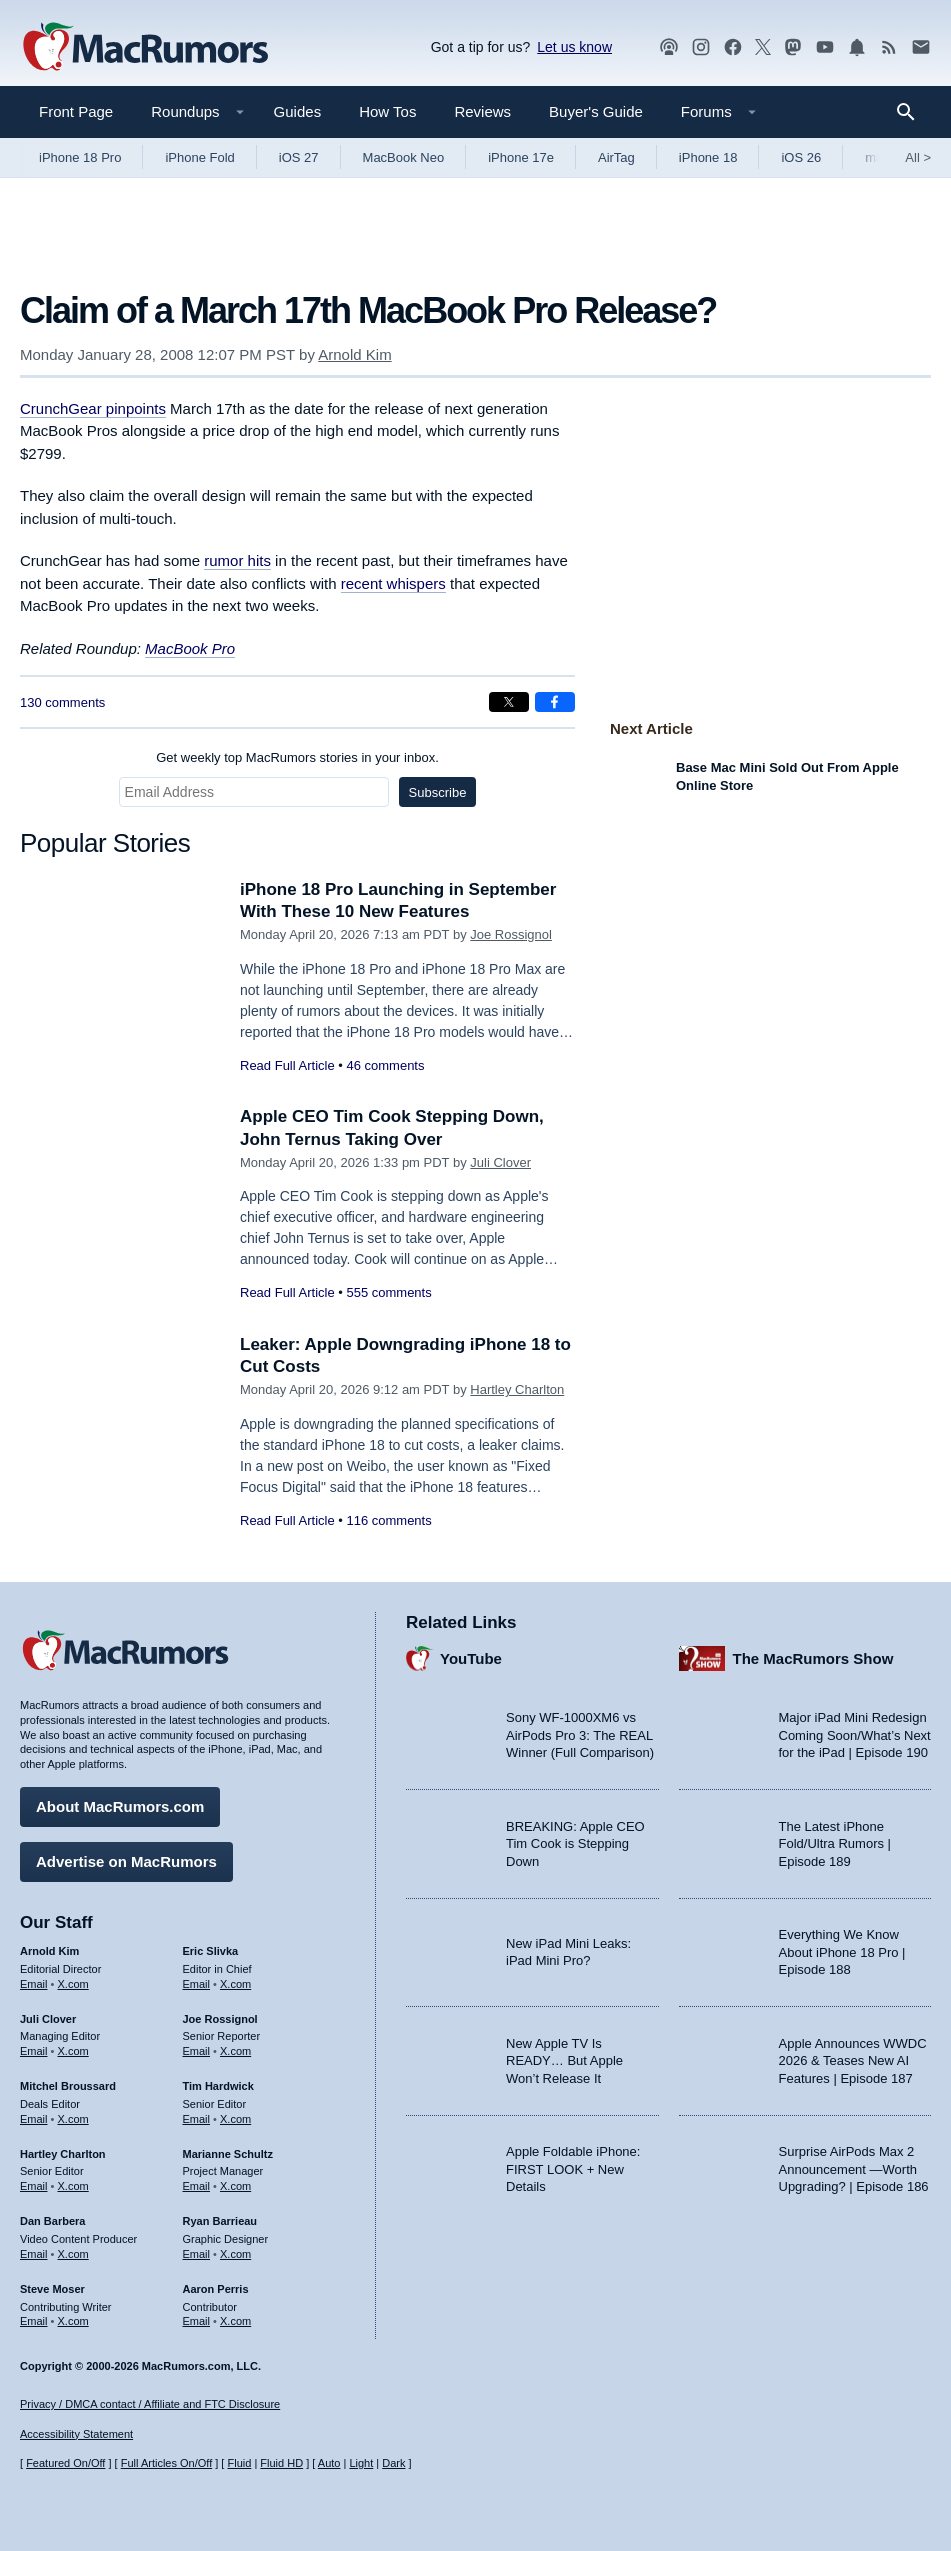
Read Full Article (287, 1065)
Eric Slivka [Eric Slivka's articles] (211, 1951)
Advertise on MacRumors (126, 1861)
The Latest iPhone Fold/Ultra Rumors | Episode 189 (835, 1844)
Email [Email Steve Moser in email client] (34, 2321)
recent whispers (393, 583)
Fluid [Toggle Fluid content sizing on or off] (239, 2463)
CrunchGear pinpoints (93, 408)
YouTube (471, 1658)
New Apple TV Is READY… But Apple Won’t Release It (564, 2061)
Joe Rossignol (511, 934)
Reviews (482, 111)
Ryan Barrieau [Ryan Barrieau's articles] (220, 2221)
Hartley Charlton (517, 1389)
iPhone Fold (199, 157)
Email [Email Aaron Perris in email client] (197, 2321)
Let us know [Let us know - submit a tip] (574, 47)
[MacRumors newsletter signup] (921, 47)
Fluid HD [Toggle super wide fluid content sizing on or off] (281, 2463)
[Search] (912, 112)
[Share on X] (509, 702)
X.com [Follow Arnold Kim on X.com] (73, 1984)
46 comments (385, 1065)
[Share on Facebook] (555, 702)
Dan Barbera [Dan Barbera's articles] (52, 2221)
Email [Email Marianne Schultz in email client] (197, 2186)
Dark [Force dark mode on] (393, 2463)
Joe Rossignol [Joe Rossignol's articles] (220, 2019)
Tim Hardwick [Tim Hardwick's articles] (218, 2086)
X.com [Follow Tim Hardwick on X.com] (235, 2119)
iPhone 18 (708, 157)
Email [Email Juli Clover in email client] (34, 2051)
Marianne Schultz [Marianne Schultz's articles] (228, 2154)
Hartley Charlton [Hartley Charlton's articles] (63, 2154)
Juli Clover (500, 1162)
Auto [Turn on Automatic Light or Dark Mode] (329, 2463)
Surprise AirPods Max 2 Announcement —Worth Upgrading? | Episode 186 (854, 2169)
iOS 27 (299, 157)
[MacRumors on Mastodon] (793, 47)
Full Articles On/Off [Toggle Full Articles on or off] (167, 2463)
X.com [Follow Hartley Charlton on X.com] (73, 2186)
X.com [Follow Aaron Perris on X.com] (235, 2321)
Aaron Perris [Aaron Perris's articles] (216, 2289)
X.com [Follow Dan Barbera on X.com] (73, 2254)
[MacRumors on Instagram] (701, 47)
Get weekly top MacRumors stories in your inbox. (297, 757)
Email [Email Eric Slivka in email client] (197, 1984)
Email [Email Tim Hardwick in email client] (197, 2119)
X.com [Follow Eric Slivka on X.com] (235, 1984)
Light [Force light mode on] (361, 2463)
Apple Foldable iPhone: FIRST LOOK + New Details (573, 2169)
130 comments (62, 702)
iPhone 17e (521, 157)
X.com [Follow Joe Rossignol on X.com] (235, 2051)
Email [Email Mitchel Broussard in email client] (34, 2119)
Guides (298, 111)
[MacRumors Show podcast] (669, 47)
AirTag (616, 157)
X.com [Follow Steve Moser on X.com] (73, 2321)
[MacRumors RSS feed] (889, 47)
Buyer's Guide (596, 111)
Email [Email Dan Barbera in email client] (34, 2254)
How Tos (387, 111)
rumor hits (237, 560)
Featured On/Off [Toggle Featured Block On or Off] (65, 2463)
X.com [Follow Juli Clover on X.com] (73, 2051)
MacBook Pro (190, 648)
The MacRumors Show (813, 1658)
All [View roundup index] (918, 157)
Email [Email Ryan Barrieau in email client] (197, 2254)
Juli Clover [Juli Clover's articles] (48, 2019)
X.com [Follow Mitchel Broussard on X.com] (73, 2119)
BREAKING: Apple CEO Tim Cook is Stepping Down (575, 1844)
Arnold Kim (354, 354)
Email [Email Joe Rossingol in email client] (197, 2051)
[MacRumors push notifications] (857, 47)
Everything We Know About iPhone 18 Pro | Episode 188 (842, 1952)
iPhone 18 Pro (80, 157)
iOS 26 (801, 157)
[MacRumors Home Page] (145, 48)
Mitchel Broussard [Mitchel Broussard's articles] (68, 2086)
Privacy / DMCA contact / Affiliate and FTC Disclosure (150, 2404)
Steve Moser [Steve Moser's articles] (52, 2289)
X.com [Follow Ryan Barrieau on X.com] (235, 2254)
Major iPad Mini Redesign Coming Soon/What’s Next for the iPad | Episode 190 (855, 1735)
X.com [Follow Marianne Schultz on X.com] (235, 2186)
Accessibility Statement (76, 2434)
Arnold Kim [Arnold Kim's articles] (49, 1951)
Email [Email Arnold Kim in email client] (34, 1984)
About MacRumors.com (120, 1806)
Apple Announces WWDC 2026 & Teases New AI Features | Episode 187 (853, 2061)
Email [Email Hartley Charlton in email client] (34, 2186)
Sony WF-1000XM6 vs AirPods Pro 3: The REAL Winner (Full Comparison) (580, 1735)
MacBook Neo (404, 157)
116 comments (388, 1520)
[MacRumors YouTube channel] (825, 47)
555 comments (388, 1292)
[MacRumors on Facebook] (733, 47)
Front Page (76, 111)
